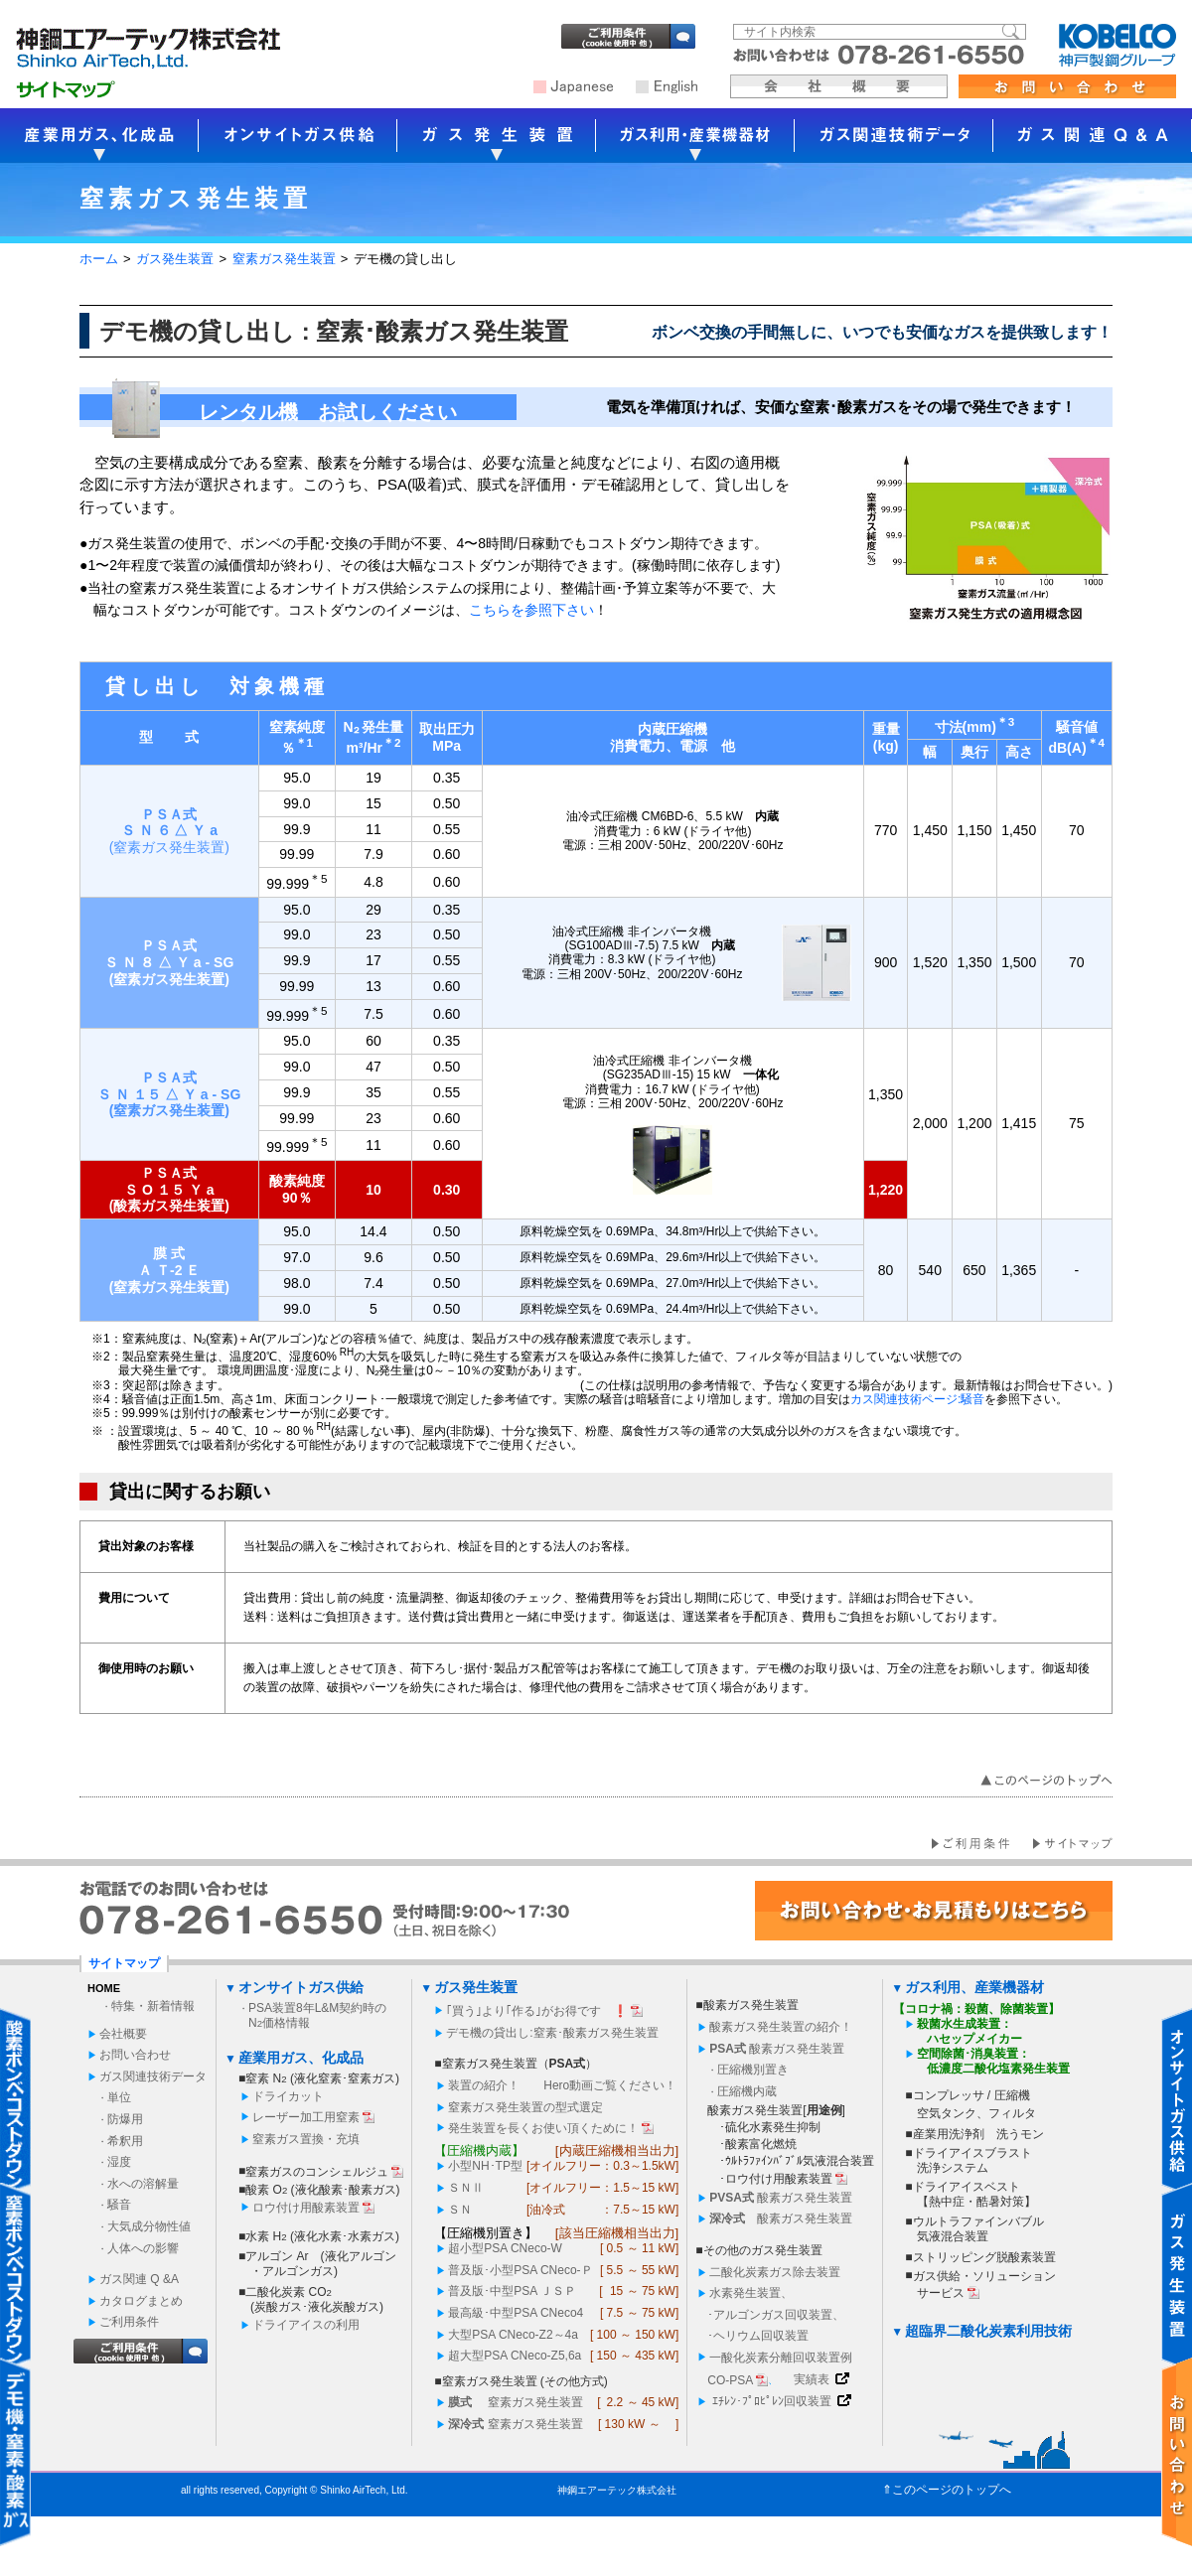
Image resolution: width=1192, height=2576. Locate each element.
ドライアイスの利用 (306, 2325)
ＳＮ (466, 2188)
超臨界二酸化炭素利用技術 (988, 2331)
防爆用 (125, 2119)
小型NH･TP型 (485, 2166)
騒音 (119, 2205)
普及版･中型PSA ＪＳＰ (512, 2291)
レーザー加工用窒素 (306, 2117)
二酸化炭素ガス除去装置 (774, 2272)
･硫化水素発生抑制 (769, 2127)
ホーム (98, 258)
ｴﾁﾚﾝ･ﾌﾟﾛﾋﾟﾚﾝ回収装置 (771, 2401)
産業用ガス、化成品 (301, 2058)
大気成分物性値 (149, 2226)
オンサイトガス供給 (301, 1987)
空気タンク (946, 2113)
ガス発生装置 (175, 258)
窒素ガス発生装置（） (520, 2064)
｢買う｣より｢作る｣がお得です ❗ (537, 2011)
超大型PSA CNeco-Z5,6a (514, 2355)
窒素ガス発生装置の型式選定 (525, 2107)
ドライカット (288, 2096)
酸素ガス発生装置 (751, 2005)
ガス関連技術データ (153, 2076)
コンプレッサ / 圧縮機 (971, 2095)
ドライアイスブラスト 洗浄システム (972, 2160)
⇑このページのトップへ (946, 2490)
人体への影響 (143, 2248)
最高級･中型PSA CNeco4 (515, 2313)
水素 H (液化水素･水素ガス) (322, 2236)
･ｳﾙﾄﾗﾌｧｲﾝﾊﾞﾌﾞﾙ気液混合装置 (796, 2161)
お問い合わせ (135, 2055)
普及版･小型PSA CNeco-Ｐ (520, 2270)
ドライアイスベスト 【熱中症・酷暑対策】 (975, 2194)
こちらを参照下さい (531, 610)
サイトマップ (124, 1963)
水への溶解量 (143, 2184)
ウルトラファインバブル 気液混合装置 (978, 2229)
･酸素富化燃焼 (758, 2144)
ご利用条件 (129, 2322)
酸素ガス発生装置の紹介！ (780, 2027)
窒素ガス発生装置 (284, 258)
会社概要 (123, 2034)
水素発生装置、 (751, 2293)
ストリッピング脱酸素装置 (984, 2257)
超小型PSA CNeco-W (505, 2248)
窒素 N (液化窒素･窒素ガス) (322, 2078)
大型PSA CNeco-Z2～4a (513, 2335)
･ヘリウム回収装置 (758, 2336)
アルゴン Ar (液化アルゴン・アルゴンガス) (320, 2263)
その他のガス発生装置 (762, 2250)
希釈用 (125, 2141)
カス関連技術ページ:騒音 (917, 1399)
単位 (119, 2097)
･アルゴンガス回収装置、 (775, 2315)
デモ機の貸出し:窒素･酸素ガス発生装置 (552, 2033)
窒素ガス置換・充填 (306, 2139)
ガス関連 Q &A (139, 2279)
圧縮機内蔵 (747, 2091)
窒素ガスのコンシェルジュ (316, 2172)
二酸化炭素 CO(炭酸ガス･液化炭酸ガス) (314, 2299)
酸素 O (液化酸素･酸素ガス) (322, 2190)
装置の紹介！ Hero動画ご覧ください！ (562, 2085)
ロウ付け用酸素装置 (306, 2208)
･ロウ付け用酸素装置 (775, 2179)
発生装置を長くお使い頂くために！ (543, 2128)
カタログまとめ (141, 2301)
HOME (103, 1988)
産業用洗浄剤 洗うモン (978, 2134)
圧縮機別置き (753, 2069)
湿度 (119, 2162)
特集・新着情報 (153, 2006)
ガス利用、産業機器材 (974, 1987)
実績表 (811, 2379)
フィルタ (1012, 2113)
